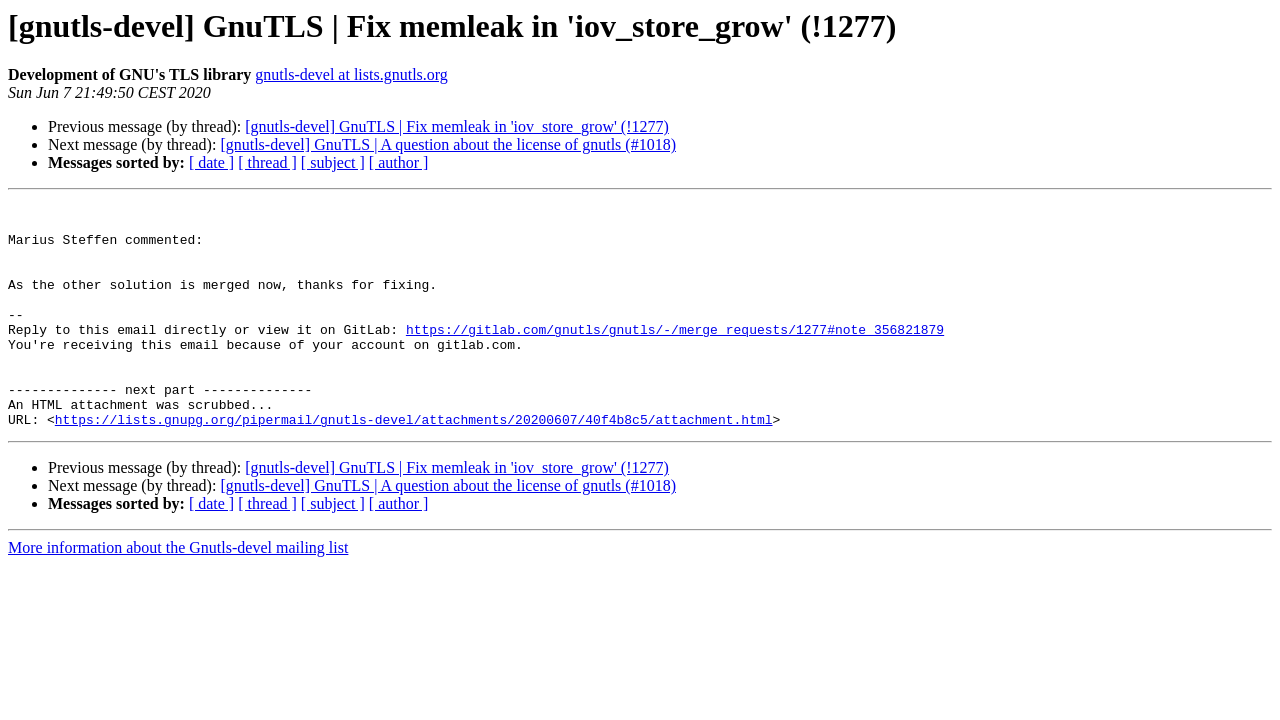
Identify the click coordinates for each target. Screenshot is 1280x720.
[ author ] (399, 162)
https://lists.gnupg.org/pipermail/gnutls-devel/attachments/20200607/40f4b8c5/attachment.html (414, 464)
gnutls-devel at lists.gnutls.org (351, 74)
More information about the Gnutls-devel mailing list (178, 592)
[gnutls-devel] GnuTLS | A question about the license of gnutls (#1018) (448, 144)
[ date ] (211, 162)
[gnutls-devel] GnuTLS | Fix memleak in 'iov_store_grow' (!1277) (457, 126)
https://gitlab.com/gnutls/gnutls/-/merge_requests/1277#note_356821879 (675, 356)
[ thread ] (267, 162)
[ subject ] (333, 162)
